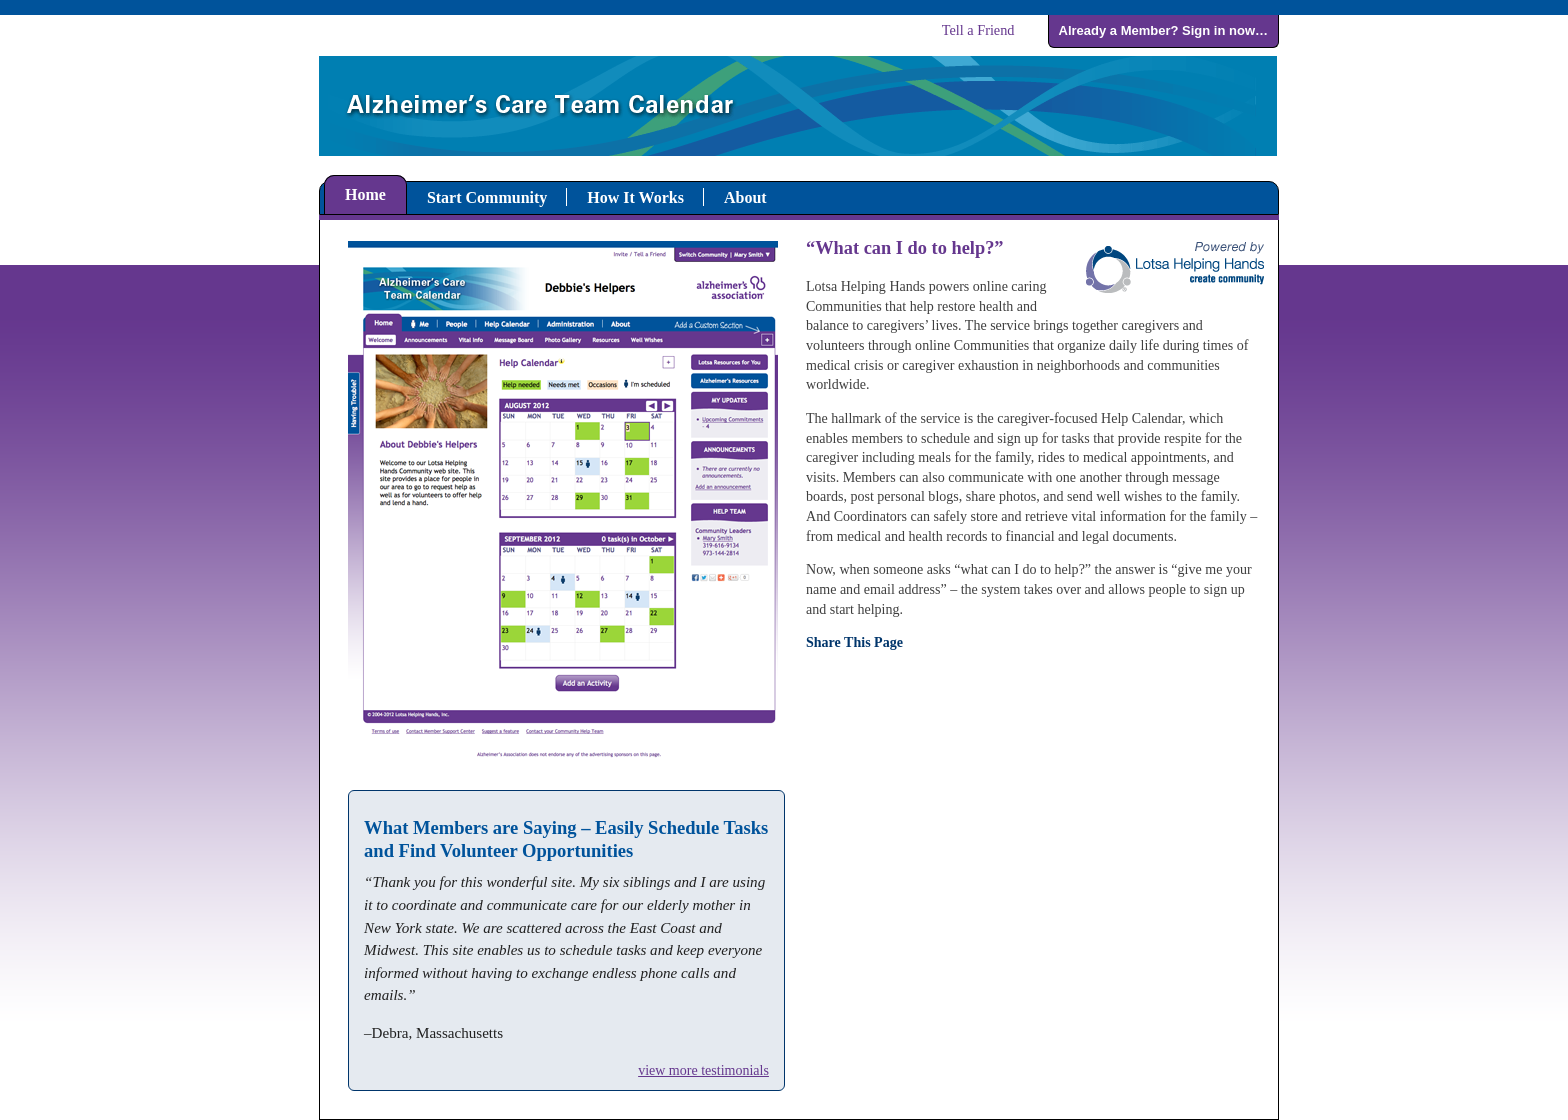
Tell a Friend (978, 30)
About (745, 197)
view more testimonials (703, 1070)
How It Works (635, 197)
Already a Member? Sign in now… (1163, 30)
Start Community (487, 197)
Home (365, 194)
